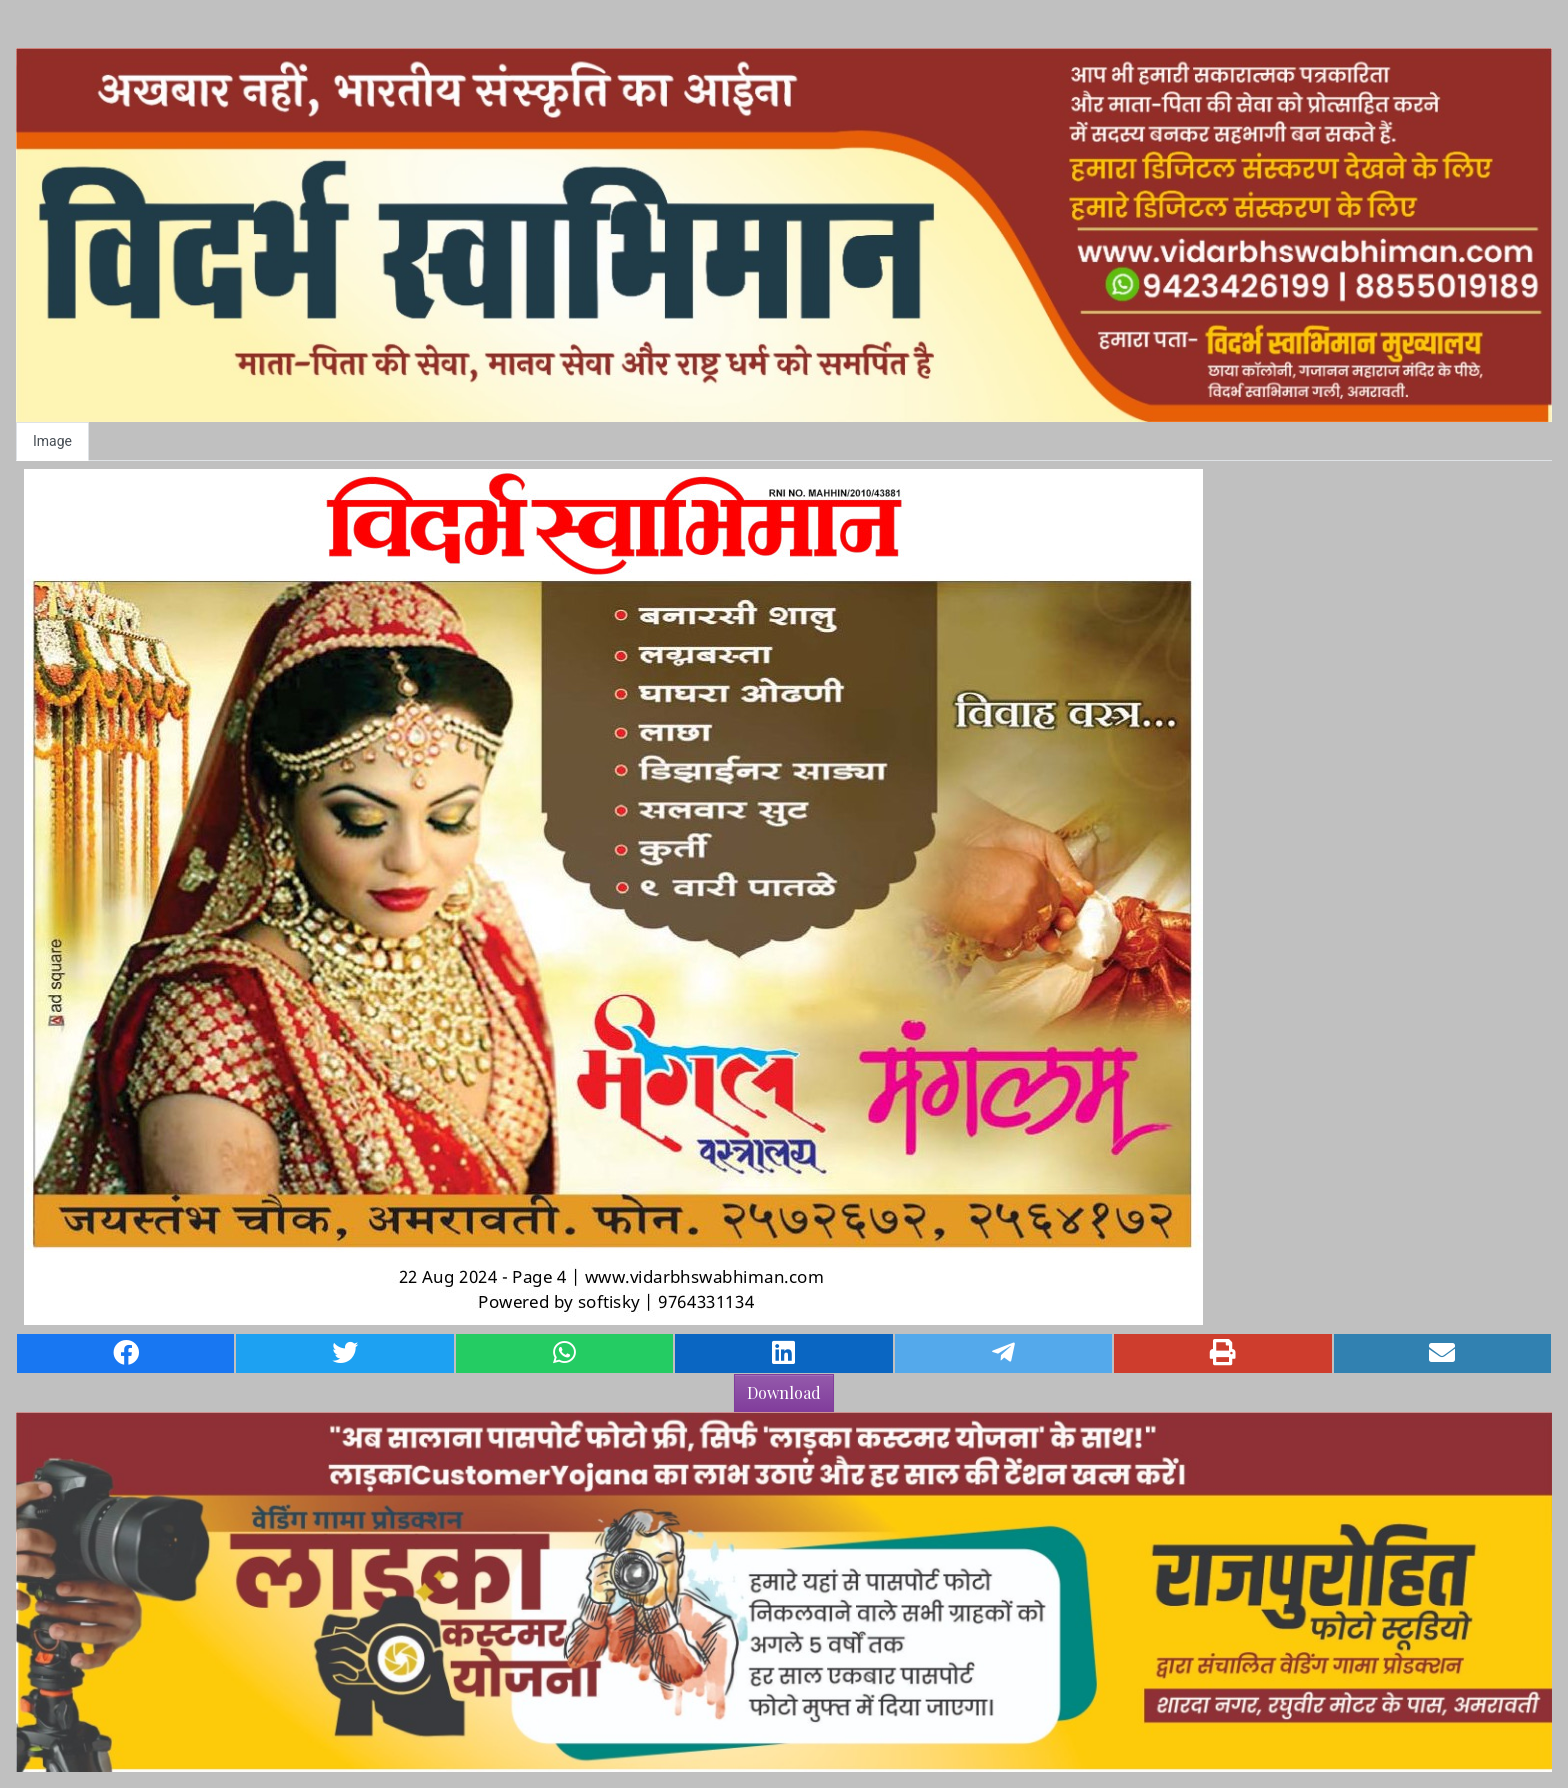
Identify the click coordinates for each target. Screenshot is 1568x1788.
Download (784, 1392)
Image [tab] (52, 441)
